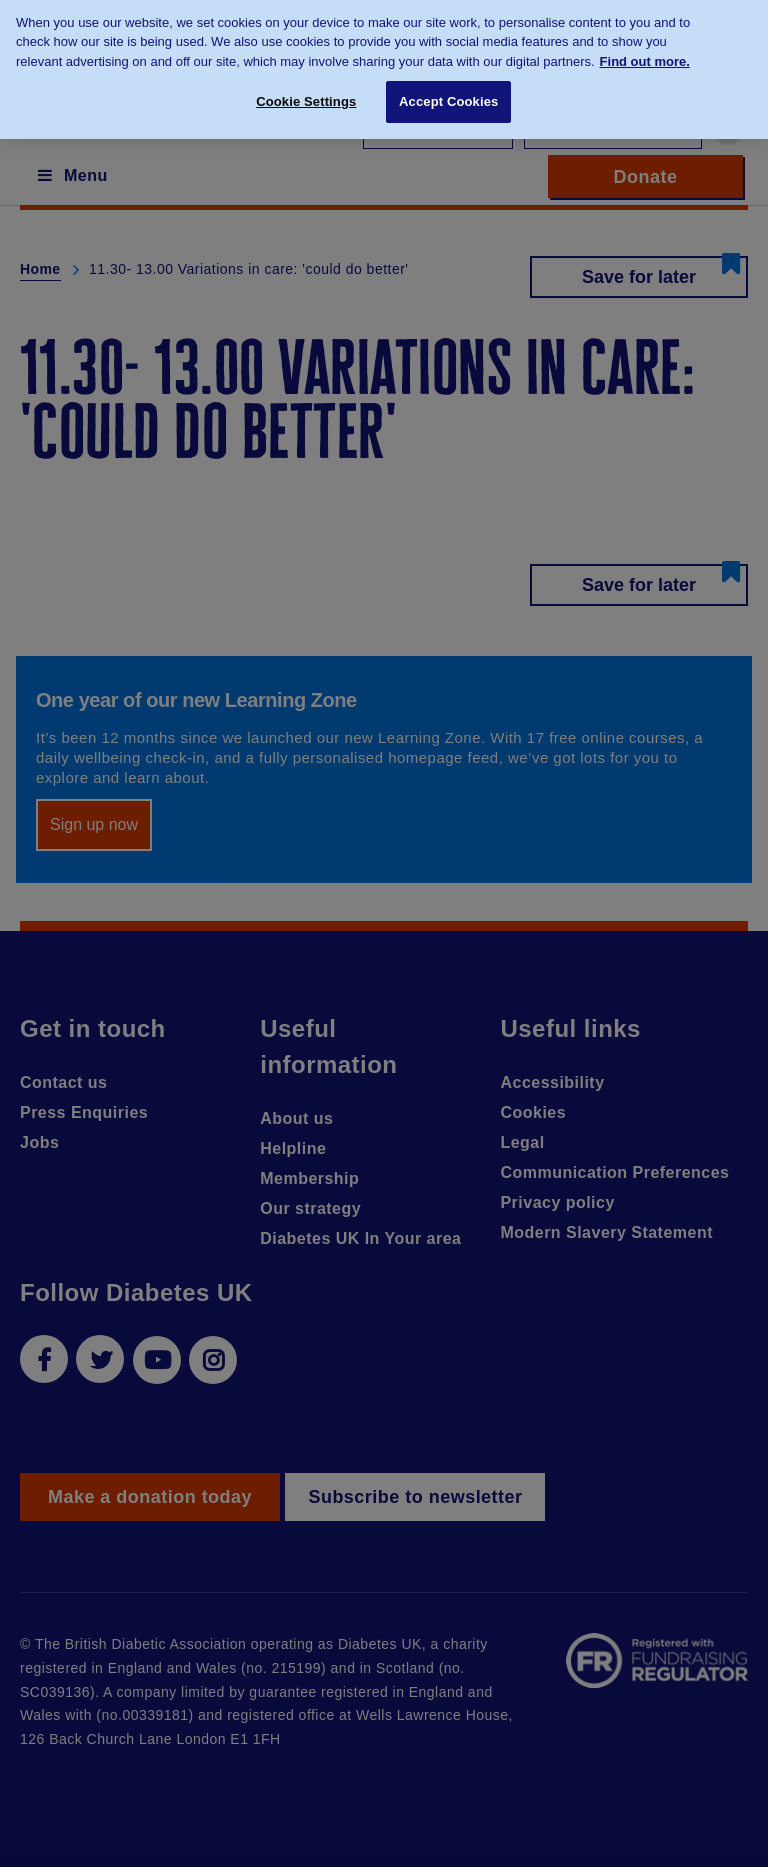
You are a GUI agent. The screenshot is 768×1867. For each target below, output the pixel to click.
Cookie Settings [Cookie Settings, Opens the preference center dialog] (306, 93)
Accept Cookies (448, 93)
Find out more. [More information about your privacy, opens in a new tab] (645, 53)
